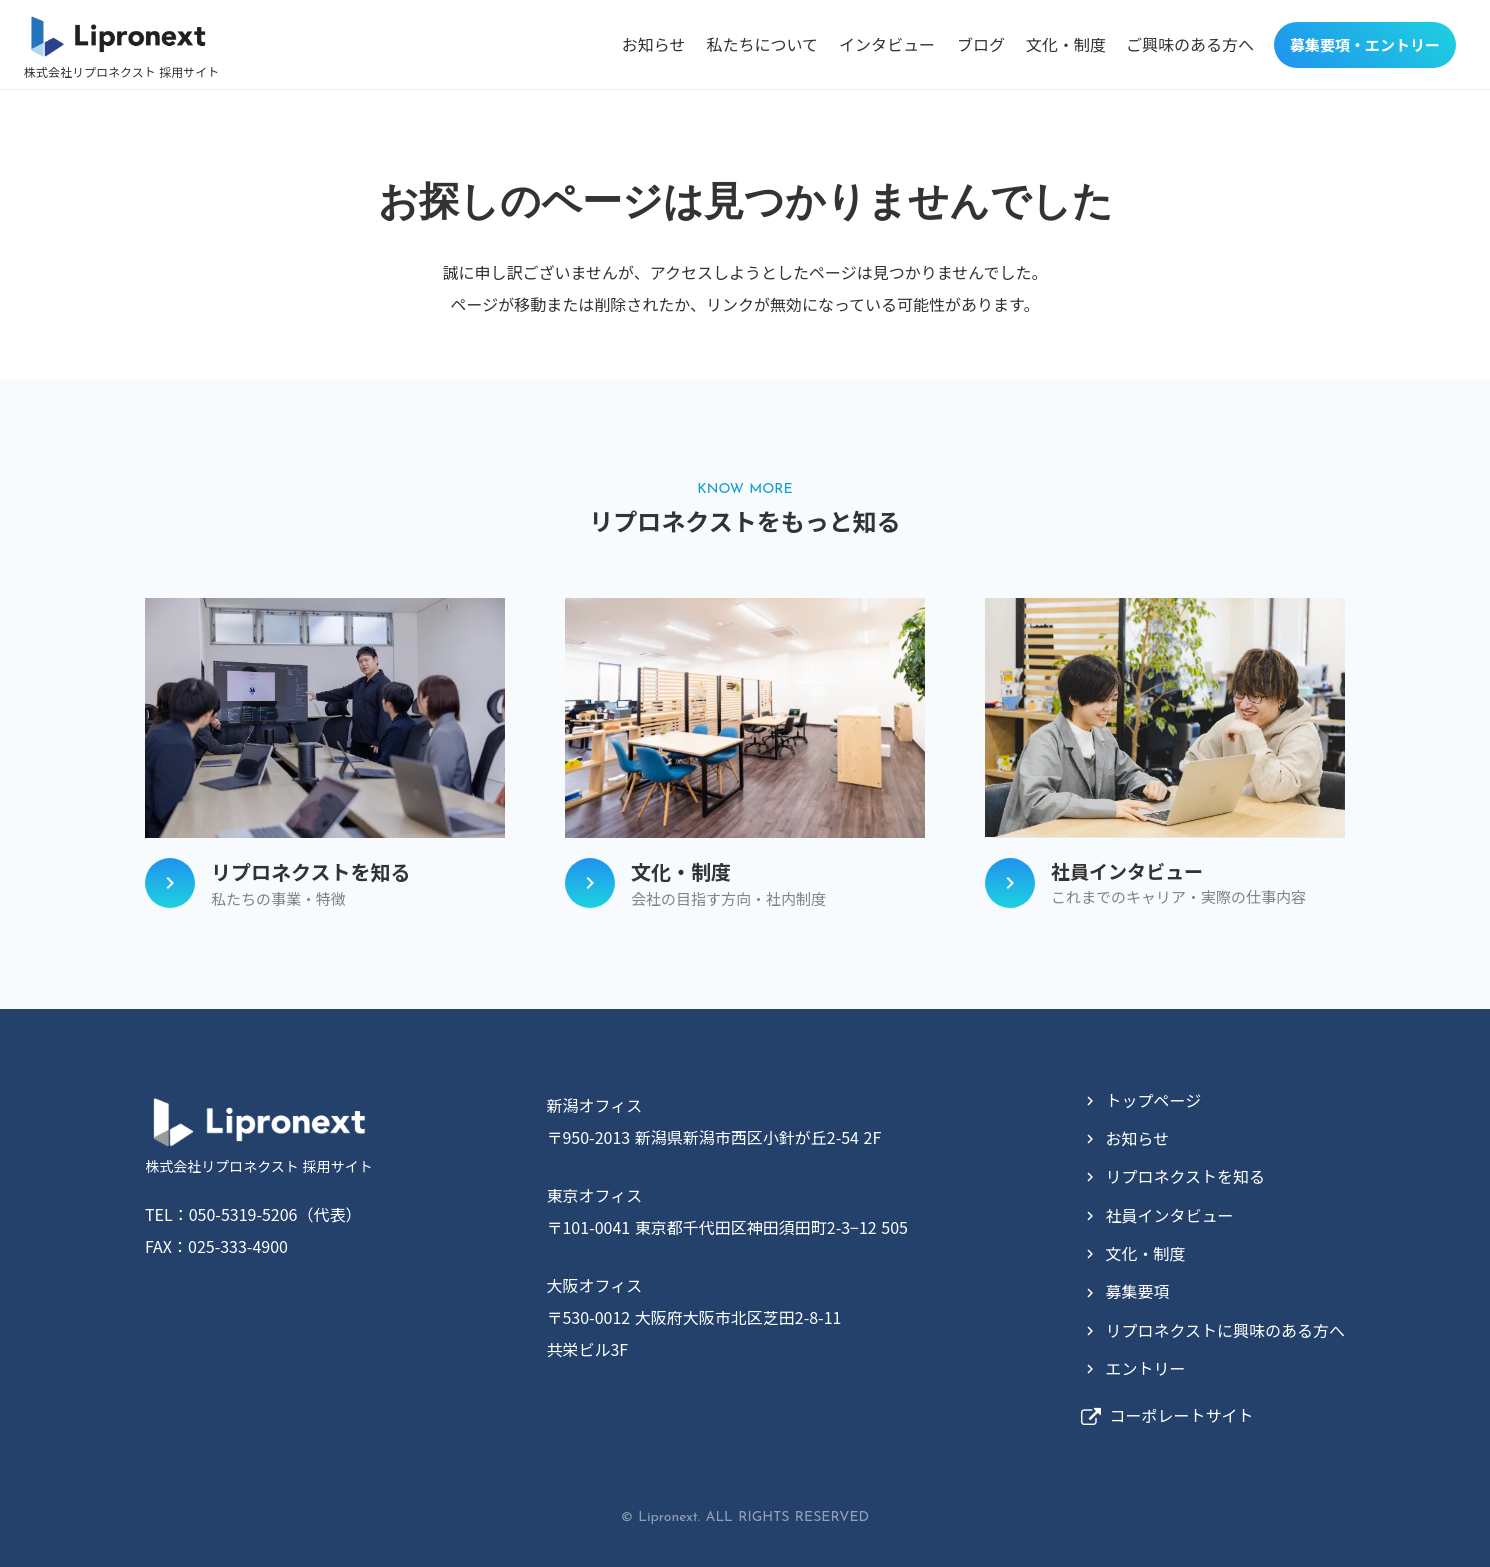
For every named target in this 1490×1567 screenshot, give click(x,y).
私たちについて (762, 44)
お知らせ (654, 44)
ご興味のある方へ (1190, 44)
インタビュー (887, 44)
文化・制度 (1066, 44)
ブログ (981, 44)
